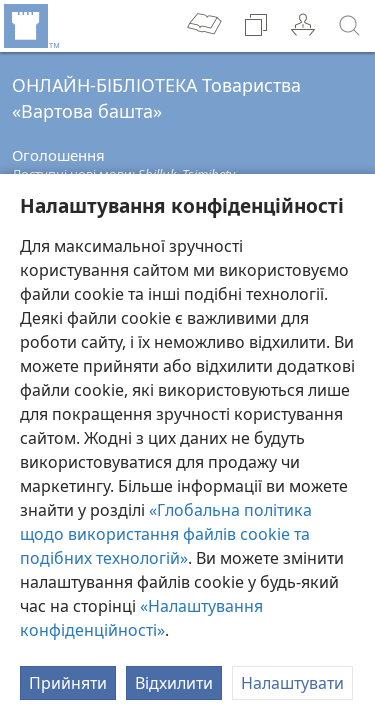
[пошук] (350, 26)
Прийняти (68, 683)
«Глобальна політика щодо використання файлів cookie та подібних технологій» (166, 534)
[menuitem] (30, 26)
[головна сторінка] (30, 26)
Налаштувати (292, 683)
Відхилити (174, 683)
